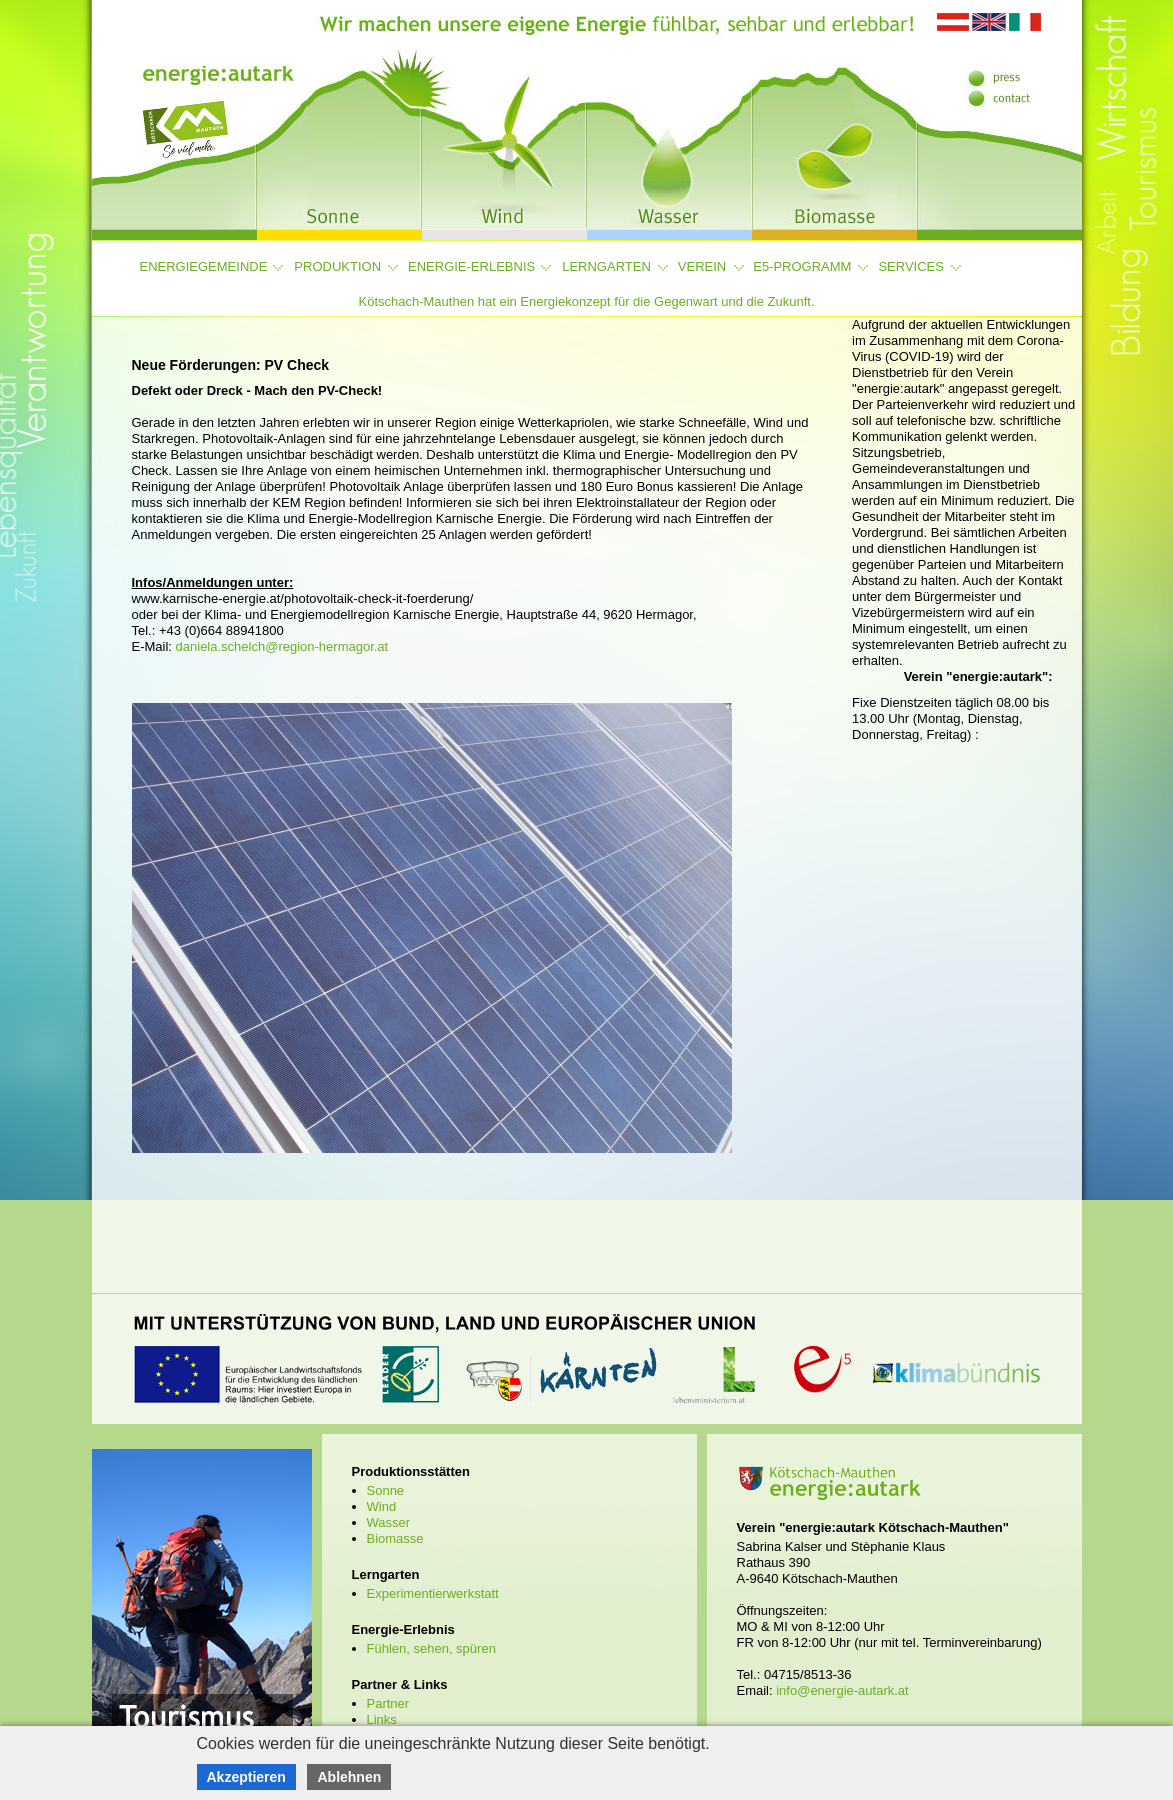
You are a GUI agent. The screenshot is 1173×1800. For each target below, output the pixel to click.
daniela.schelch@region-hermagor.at (282, 646)
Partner (388, 1703)
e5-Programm (802, 266)
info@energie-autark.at (842, 1690)
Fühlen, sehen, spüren (431, 1648)
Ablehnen (349, 1777)
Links (382, 1719)
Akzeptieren (246, 1777)
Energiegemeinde (204, 266)
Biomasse (395, 1538)
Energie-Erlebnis (471, 266)
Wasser (389, 1522)
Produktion (337, 266)
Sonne (386, 1490)
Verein (702, 266)
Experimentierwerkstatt (433, 1593)
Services (911, 266)
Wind (382, 1506)
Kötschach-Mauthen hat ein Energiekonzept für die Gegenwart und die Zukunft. (586, 301)
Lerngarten (606, 266)
